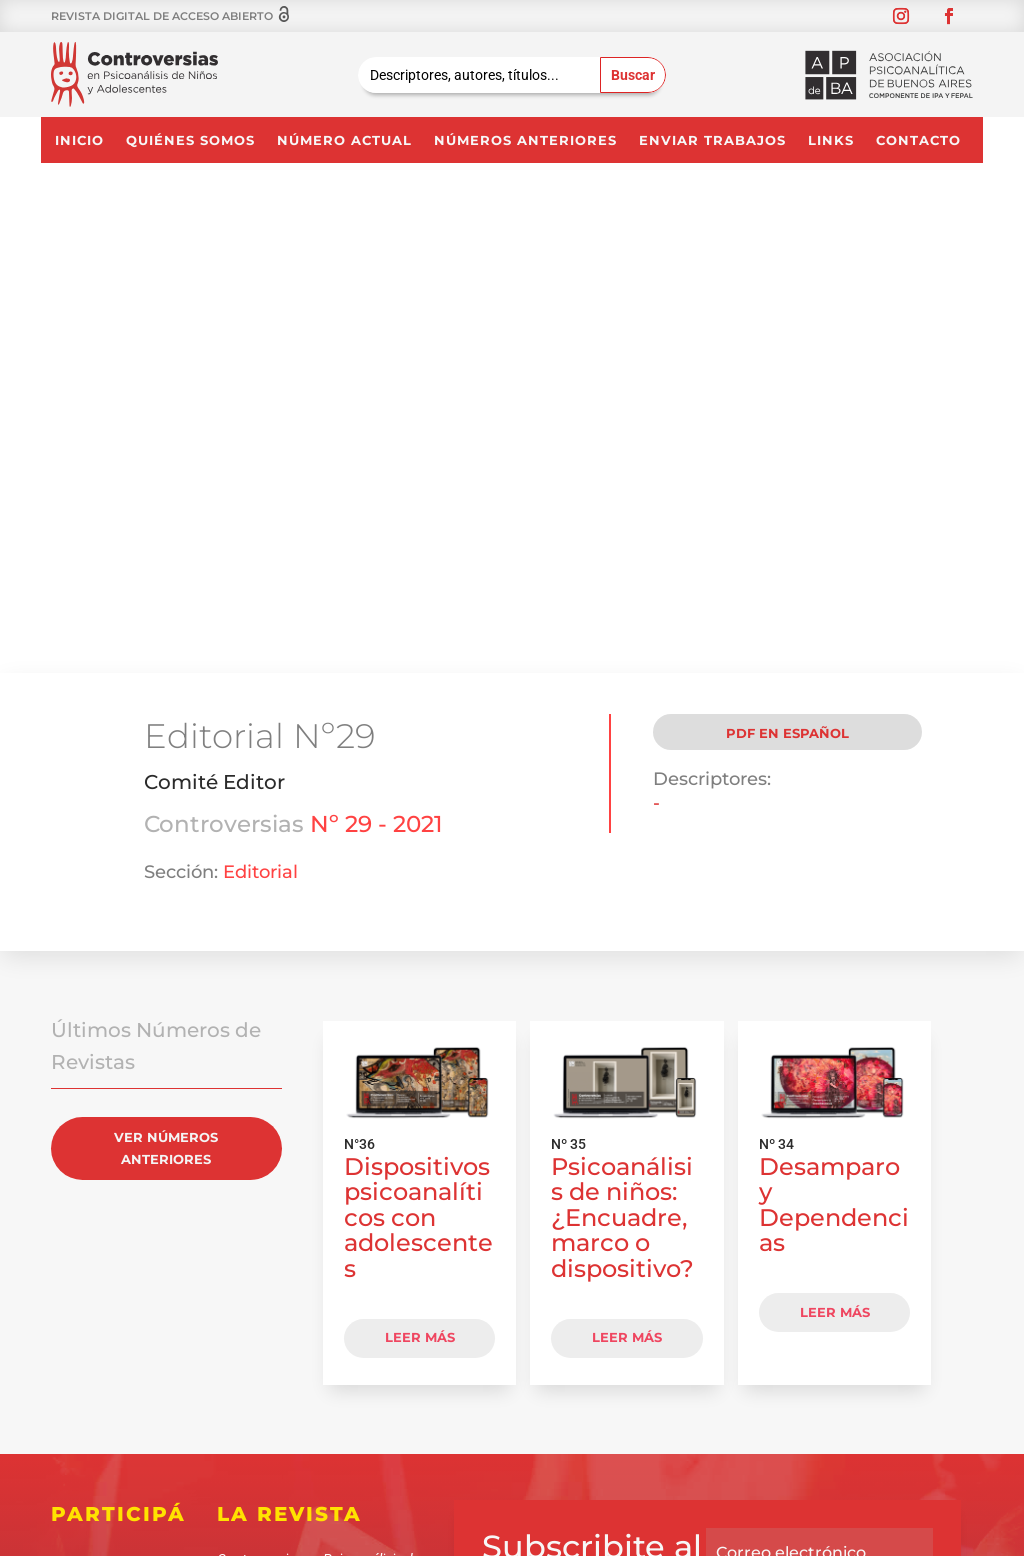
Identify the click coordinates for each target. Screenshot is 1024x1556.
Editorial (260, 406)
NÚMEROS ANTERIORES (525, 140)
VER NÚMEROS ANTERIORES (166, 682)
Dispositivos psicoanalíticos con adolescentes (418, 752)
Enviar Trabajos (712, 140)
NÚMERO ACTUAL (344, 140)
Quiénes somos (190, 140)
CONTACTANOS (300, 1246)
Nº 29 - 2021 (376, 358)
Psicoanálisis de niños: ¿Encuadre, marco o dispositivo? (622, 752)
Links (831, 140)
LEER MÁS (420, 872)
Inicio (79, 140)
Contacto (918, 140)
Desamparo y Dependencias (834, 739)
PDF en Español (787, 267)
